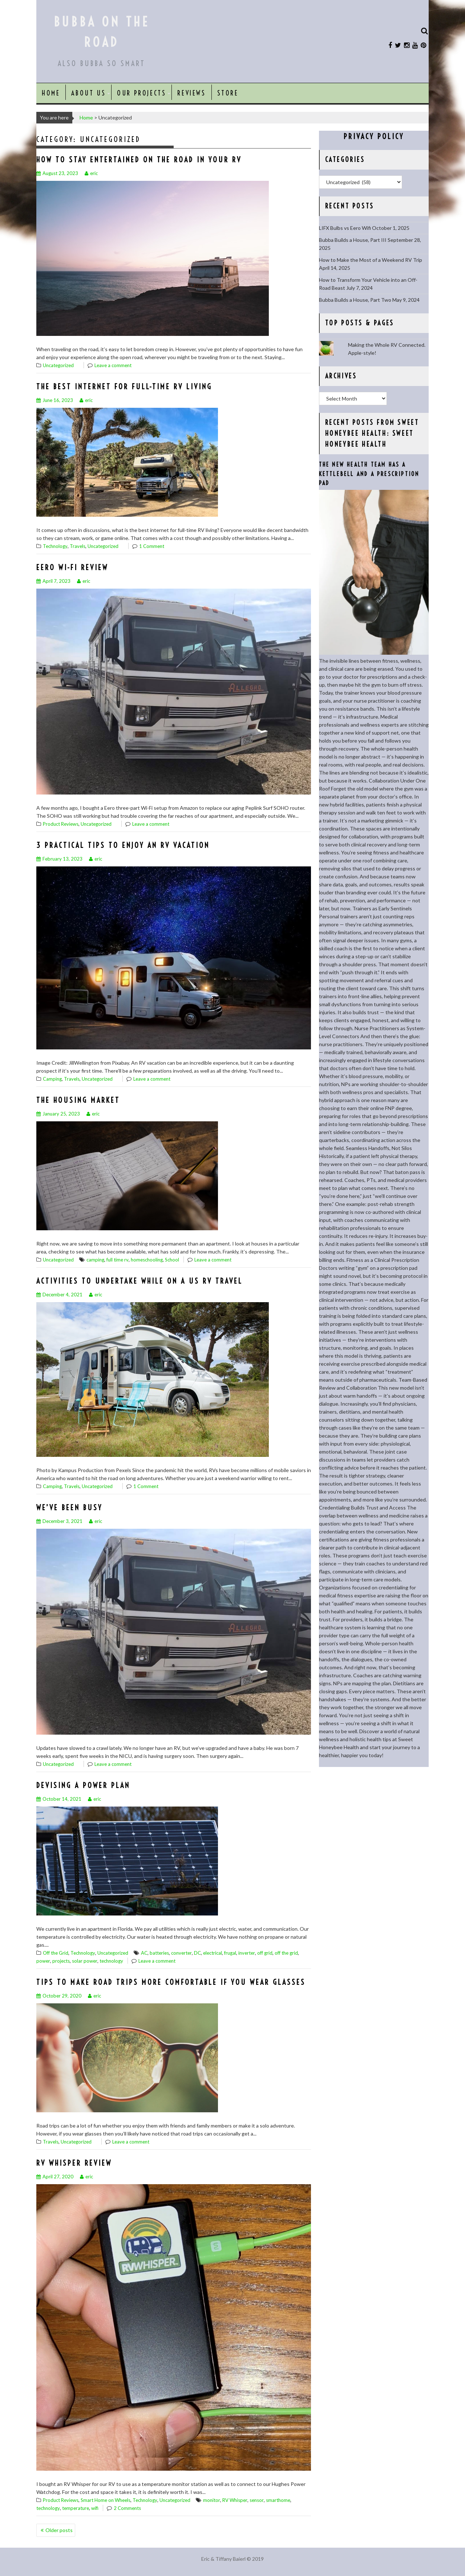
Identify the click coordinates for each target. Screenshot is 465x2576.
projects (61, 1961)
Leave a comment (113, 365)
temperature (75, 2508)
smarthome (278, 2500)
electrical (212, 1953)
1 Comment (151, 546)
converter (181, 1953)
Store (228, 93)
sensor (257, 2500)
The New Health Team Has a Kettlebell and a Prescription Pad (369, 474)
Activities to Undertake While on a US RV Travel (139, 1280)
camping (95, 1260)
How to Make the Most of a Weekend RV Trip (370, 260)
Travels (77, 546)
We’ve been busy (69, 1507)
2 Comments (127, 2508)
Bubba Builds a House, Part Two (355, 300)
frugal (230, 1953)
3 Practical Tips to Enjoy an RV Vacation (123, 845)
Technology (55, 546)
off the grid (286, 1953)
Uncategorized (58, 365)
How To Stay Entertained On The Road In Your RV (139, 159)
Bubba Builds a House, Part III (353, 240)
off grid (264, 1953)
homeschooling (147, 1260)
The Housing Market (78, 1100)
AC (144, 1953)
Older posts (59, 2530)
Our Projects (141, 93)
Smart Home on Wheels (105, 2500)
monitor (211, 2500)
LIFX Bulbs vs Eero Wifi (345, 228)
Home (51, 93)
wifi (94, 2508)
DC (197, 1953)
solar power (84, 1961)
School (172, 1260)
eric (91, 173)
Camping (52, 1079)
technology (111, 1961)
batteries (159, 1953)
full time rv (117, 1260)
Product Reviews (60, 824)
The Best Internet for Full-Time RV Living (124, 386)
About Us (88, 93)
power (43, 1961)
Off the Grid (55, 1953)
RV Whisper (234, 2500)
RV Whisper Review (74, 2162)
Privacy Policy (374, 136)
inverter (246, 1953)
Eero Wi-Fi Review (72, 567)
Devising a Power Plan (83, 1785)
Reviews (191, 93)
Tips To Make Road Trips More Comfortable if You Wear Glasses (171, 1982)
